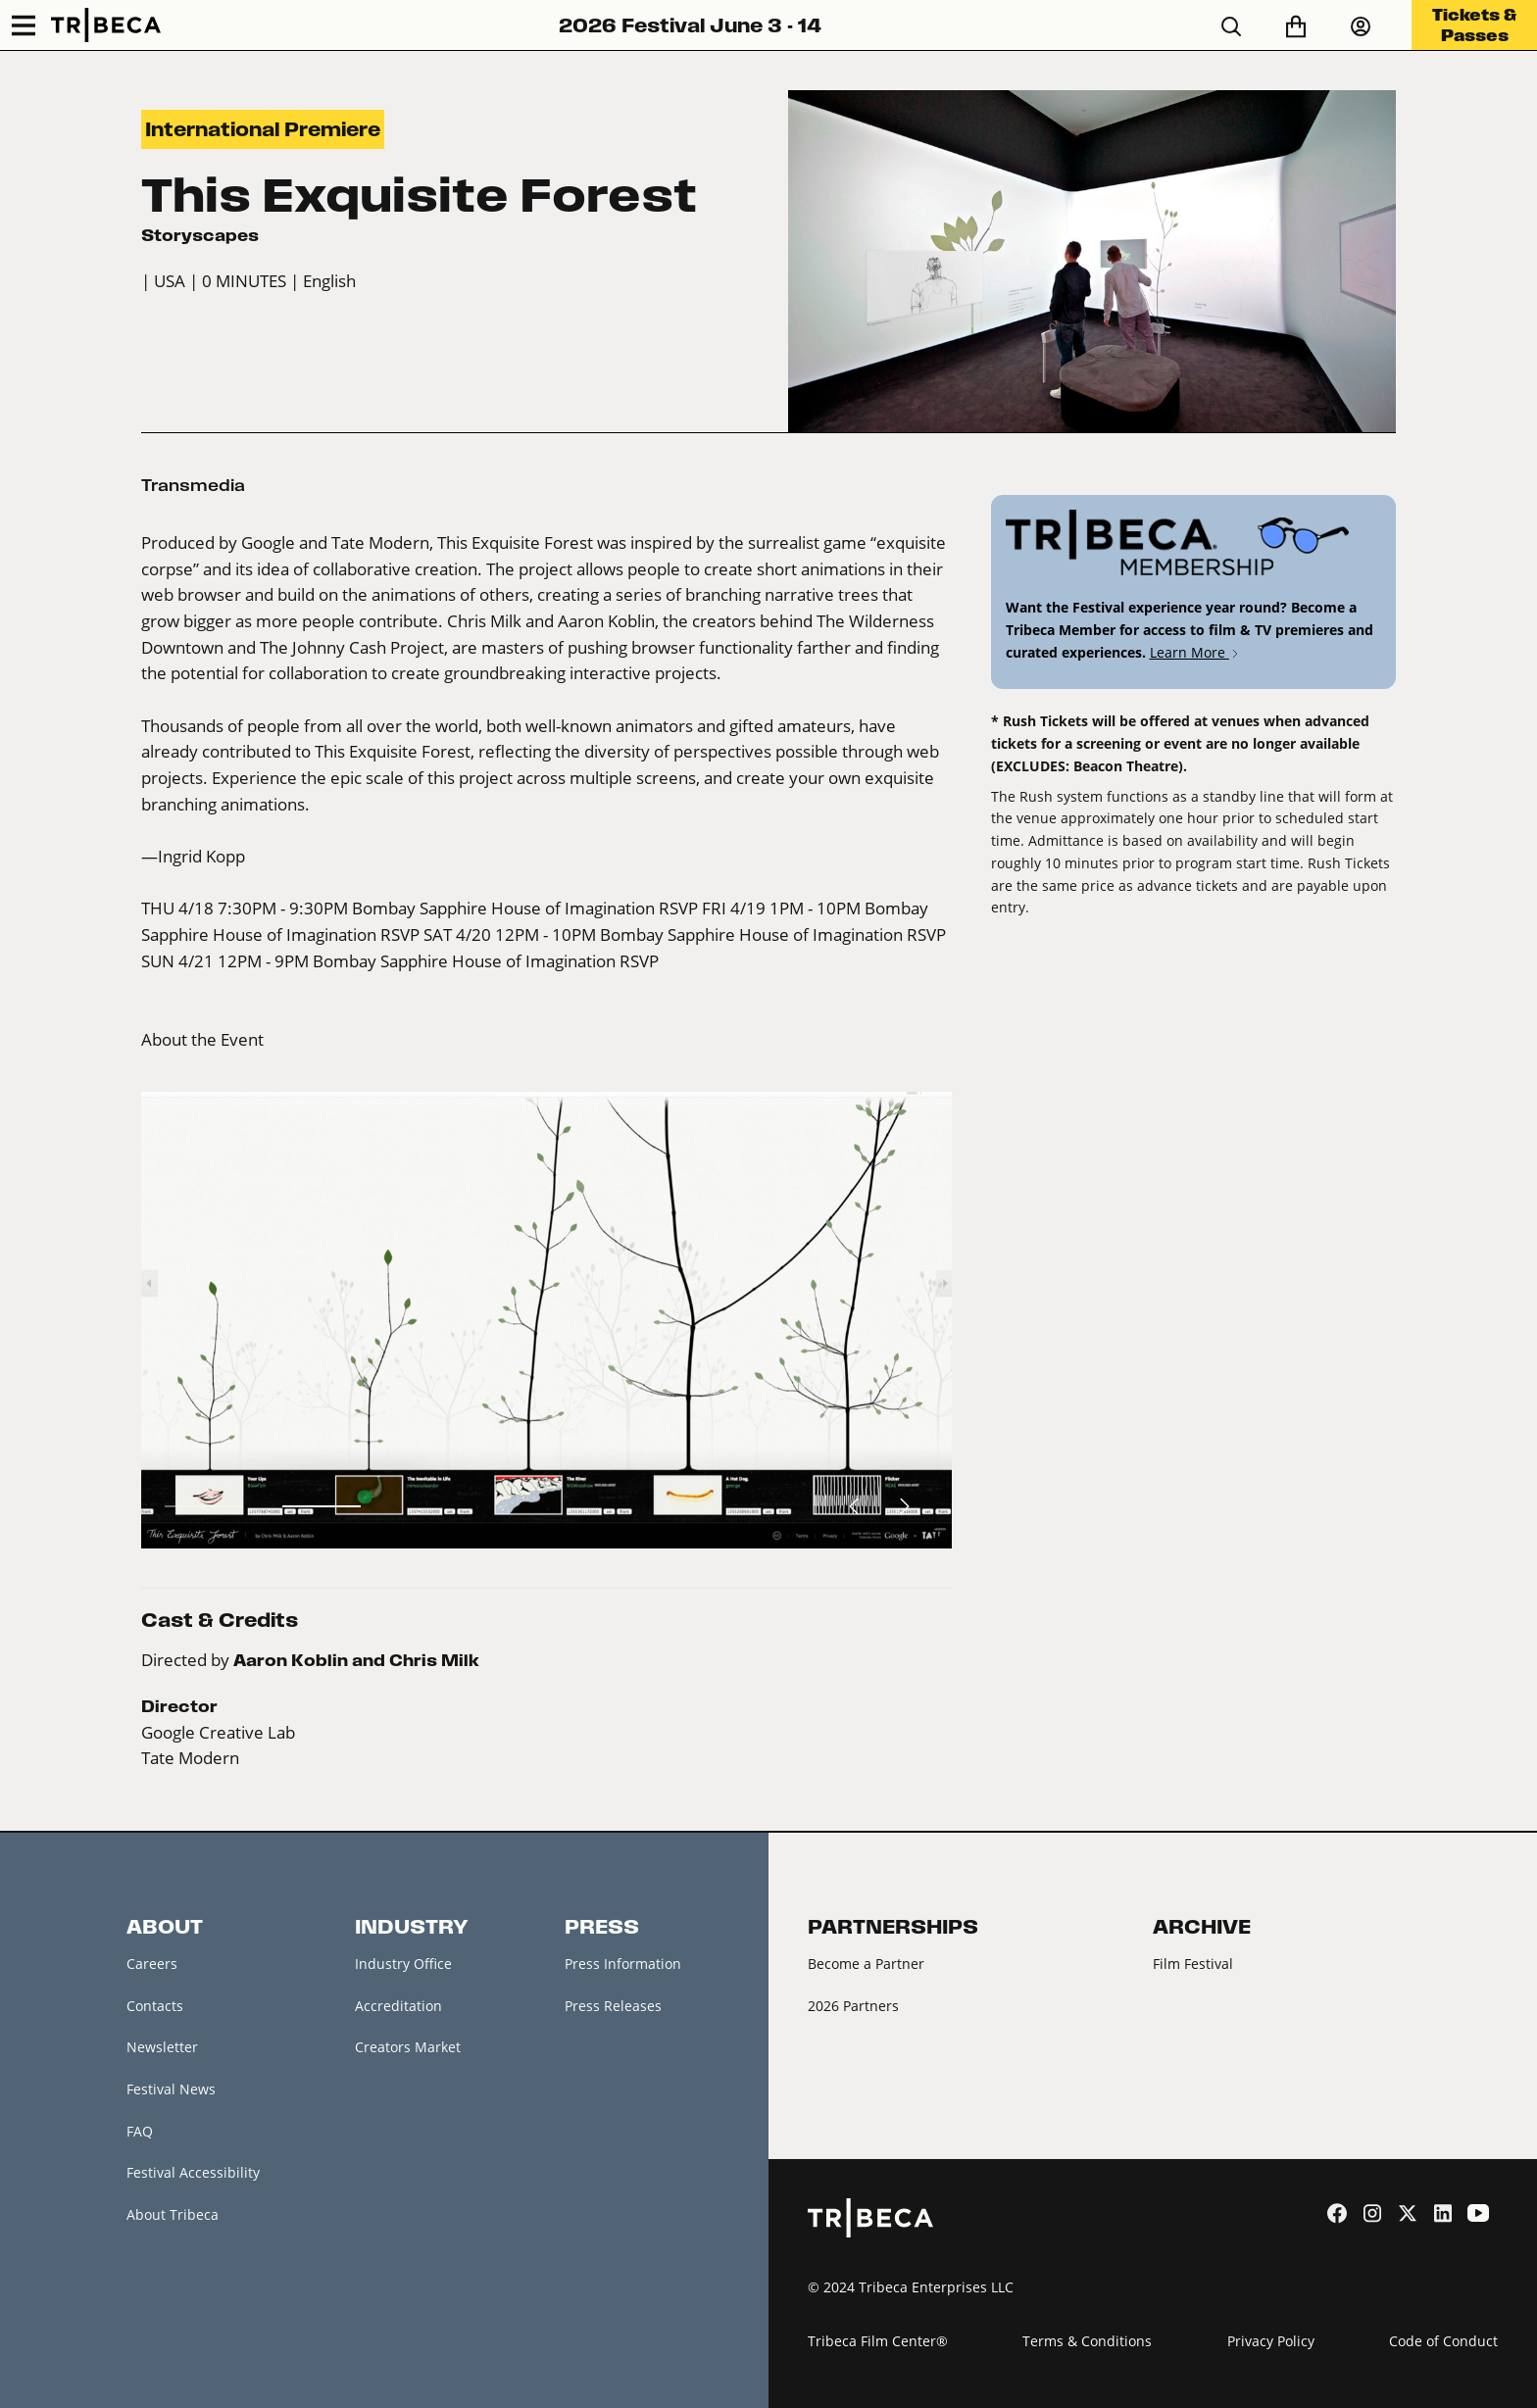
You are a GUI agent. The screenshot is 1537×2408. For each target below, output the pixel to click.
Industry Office (403, 1963)
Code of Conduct (1443, 2341)
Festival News (171, 2089)
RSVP (678, 908)
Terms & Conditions (1087, 2341)
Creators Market (408, 2047)
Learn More (1195, 652)
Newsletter (162, 2047)
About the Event (202, 1040)
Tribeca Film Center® (878, 2341)
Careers (151, 1963)
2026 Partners (853, 2005)
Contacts (154, 2005)
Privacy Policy (1270, 2341)
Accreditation (398, 2005)
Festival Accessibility (193, 2172)
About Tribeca (172, 2214)
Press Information (623, 1963)
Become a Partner (866, 1963)
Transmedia (193, 485)
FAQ (139, 2131)
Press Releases (613, 2005)
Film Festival (1193, 1963)
